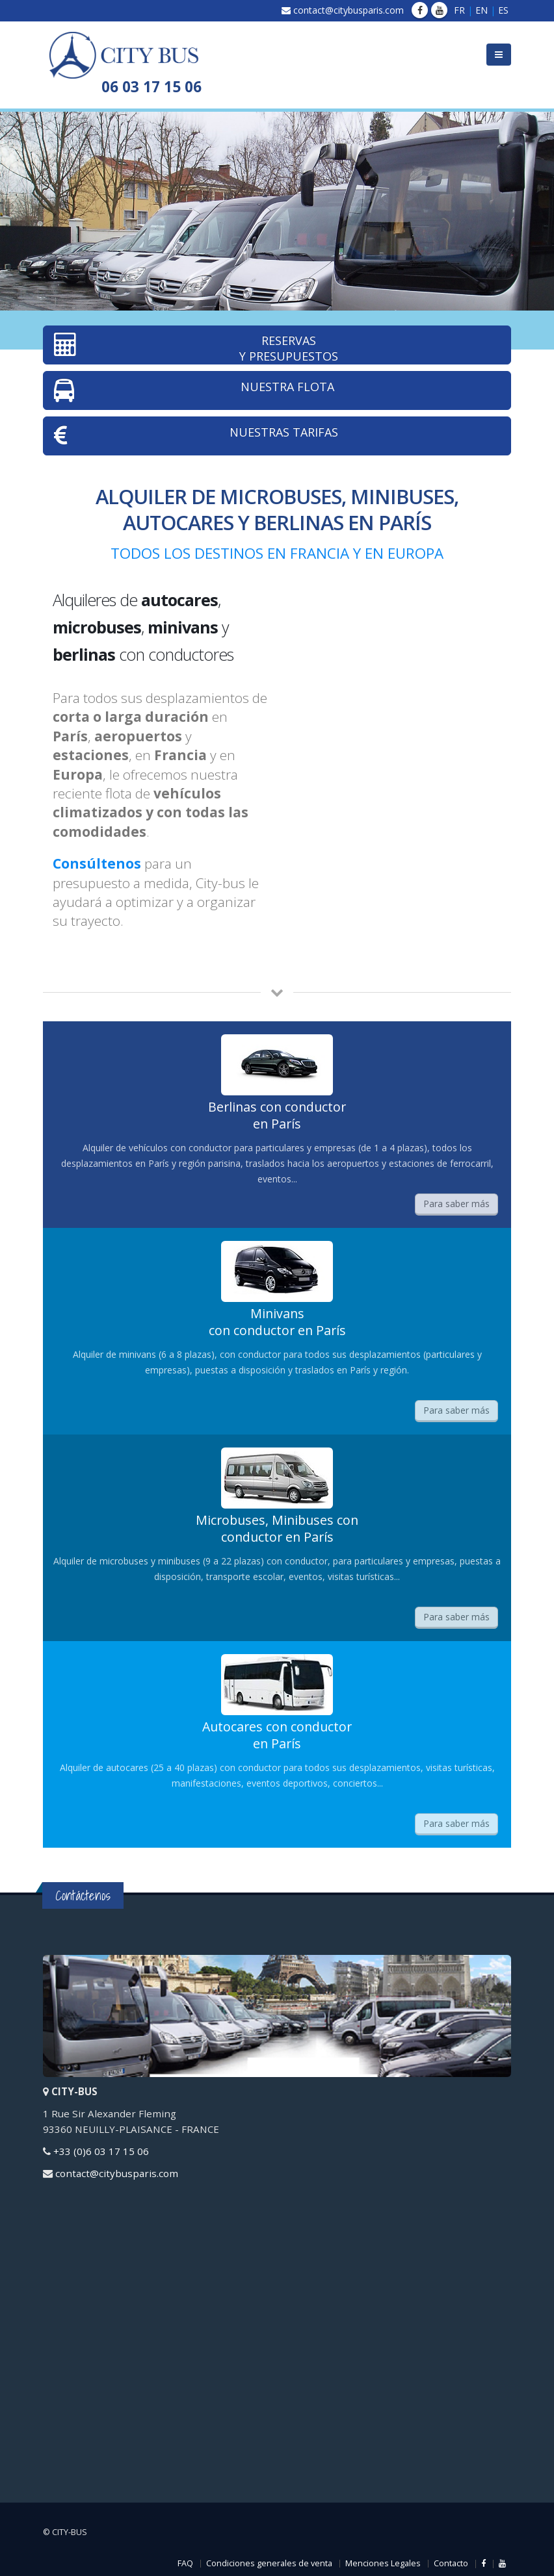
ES (503, 10)
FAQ (185, 2563)
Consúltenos (97, 863)
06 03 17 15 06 (151, 87)
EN (481, 10)
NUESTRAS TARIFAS (196, 436)
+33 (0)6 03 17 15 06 (101, 2151)
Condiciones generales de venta (269, 2563)
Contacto (451, 2563)
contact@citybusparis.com (348, 10)
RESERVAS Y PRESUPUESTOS (196, 348)
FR (459, 10)
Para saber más (456, 1203)
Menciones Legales (383, 2563)
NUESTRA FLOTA (194, 390)
